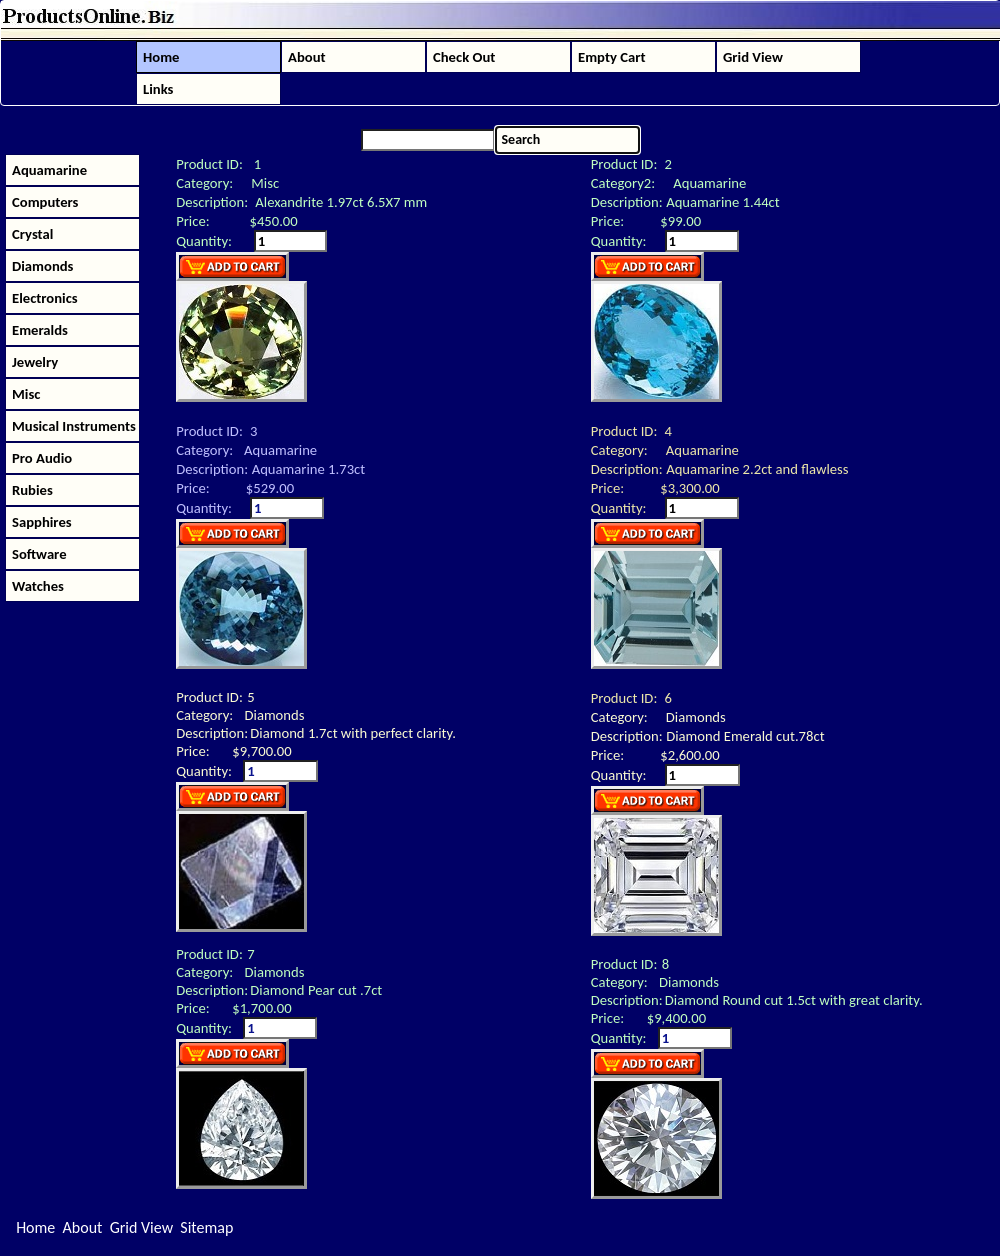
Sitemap (206, 1227)
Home (35, 1227)
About (83, 1227)
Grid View (141, 1227)
